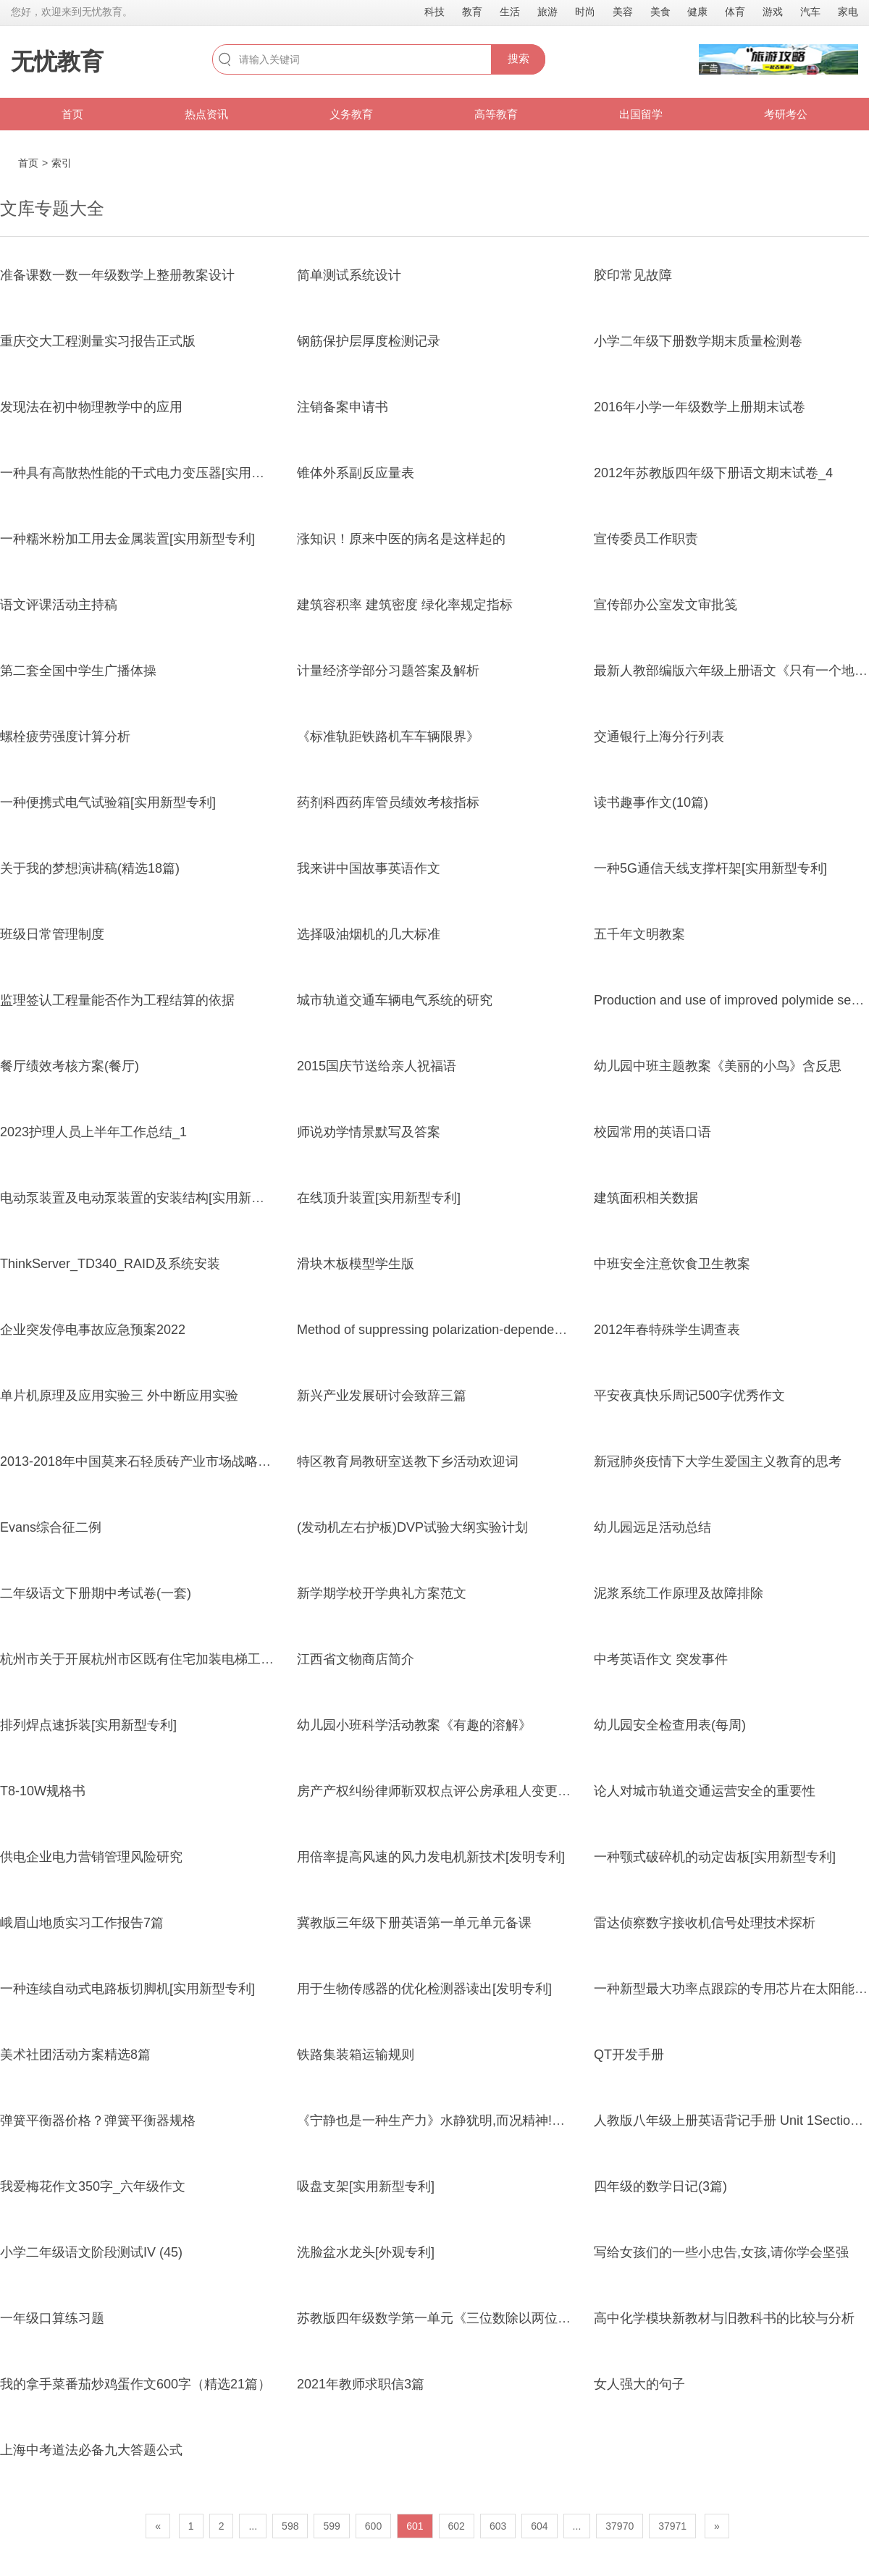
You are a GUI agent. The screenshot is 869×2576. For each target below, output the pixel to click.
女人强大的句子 (639, 2384)
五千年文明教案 (639, 934)
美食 (660, 11)
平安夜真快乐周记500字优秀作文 (689, 1395)
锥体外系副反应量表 (355, 473)
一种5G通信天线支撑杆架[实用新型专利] (710, 868)
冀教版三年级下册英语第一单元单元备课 (414, 1923)
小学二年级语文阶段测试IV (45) (91, 2252)
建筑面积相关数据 (646, 1198)
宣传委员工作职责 (646, 539)
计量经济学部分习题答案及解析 (388, 670)
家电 (848, 11)
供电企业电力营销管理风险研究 (91, 1857)
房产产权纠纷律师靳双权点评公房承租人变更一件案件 (453, 1791)
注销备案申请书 (342, 407)
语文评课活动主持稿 (58, 604)
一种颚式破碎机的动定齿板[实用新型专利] (715, 1857)
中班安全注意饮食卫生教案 (672, 1263)
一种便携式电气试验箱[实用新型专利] (108, 802)
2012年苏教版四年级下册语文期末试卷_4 (713, 473)
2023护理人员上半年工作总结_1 (93, 1132)
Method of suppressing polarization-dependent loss (444, 1329)
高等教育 (496, 114)
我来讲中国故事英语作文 (368, 868)
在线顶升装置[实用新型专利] (379, 1198)
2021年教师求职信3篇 (360, 2384)
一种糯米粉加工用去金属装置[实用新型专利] (127, 539)
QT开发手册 (629, 2054)
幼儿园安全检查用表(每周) (670, 1725)
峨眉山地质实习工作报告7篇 (82, 1923)
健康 (697, 11)
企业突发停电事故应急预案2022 (92, 1329)
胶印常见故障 (633, 275)
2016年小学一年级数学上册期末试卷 (699, 407)
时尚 (585, 11)
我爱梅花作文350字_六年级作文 (92, 2186)
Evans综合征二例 (50, 1527)
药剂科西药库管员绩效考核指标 (388, 802)
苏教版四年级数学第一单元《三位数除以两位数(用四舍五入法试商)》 (497, 2318)
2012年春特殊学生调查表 (667, 1329)
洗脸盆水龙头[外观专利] (365, 2252)
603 (498, 2526)
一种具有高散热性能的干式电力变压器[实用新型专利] (153, 473)
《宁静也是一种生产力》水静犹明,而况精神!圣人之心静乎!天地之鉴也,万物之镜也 (532, 2120)
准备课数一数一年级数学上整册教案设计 (117, 275)
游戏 (773, 11)
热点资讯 (206, 114)
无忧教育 (57, 62)
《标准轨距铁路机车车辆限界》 (388, 736)
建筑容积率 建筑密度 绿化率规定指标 (405, 604)
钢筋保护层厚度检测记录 (368, 341)
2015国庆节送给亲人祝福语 (376, 1066)
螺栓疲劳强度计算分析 (65, 736)
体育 (735, 11)
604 (539, 2526)
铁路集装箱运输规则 (355, 2054)
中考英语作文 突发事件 (661, 1659)
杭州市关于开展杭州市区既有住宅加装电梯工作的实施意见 (169, 1659)
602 (456, 2526)
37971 (672, 2526)
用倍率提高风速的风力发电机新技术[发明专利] (431, 1857)
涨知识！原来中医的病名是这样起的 (401, 539)
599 (331, 2526)
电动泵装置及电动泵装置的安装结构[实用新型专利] (147, 1198)
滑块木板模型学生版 (355, 1263)
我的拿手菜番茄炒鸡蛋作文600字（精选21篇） (135, 2384)
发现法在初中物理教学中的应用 (91, 407)
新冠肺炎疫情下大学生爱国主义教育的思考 (717, 1461)
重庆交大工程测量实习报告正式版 (98, 341)
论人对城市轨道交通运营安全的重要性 (704, 1791)
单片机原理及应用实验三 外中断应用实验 (119, 1395)
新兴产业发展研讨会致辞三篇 (381, 1395)
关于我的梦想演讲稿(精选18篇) (90, 868)
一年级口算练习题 (52, 2318)
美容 (623, 11)
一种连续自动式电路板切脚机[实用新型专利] (127, 1988)
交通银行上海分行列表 (659, 736)
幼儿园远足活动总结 (652, 1527)
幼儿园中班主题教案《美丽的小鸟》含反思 (717, 1066)
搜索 (518, 58)
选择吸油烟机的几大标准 (368, 934)
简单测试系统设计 (349, 275)
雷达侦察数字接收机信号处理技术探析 (704, 1923)
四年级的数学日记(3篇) (660, 2186)
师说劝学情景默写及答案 (368, 1132)
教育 (472, 11)
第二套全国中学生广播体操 (78, 670)
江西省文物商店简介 (355, 1659)
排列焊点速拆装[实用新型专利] (88, 1725)
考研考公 (785, 114)
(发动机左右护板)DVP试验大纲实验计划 (412, 1527)
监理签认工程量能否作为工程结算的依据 (117, 1000)
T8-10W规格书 (42, 1791)
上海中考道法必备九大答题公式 (91, 2450)
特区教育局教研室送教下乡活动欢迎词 (408, 1461)
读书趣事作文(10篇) (651, 802)
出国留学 (641, 114)
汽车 (810, 11)
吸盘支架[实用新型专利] (365, 2186)
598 (290, 2526)
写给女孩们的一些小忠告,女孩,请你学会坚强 (721, 2252)
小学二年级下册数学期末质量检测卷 (698, 341)
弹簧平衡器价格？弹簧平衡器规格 (98, 2120)
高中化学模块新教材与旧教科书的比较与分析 (724, 2318)
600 (373, 2526)
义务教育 (351, 114)
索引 (61, 163)
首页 (72, 114)
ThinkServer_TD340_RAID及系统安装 (110, 1263)
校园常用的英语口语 (652, 1132)
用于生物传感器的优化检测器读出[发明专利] (424, 1988)
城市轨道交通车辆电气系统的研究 (394, 1000)
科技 (434, 11)
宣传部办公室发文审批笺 (665, 604)
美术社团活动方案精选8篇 (75, 2054)
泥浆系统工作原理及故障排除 (678, 1593)
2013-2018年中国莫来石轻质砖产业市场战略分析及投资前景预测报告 (200, 1461)
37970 (619, 2526)
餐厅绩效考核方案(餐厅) (69, 1066)
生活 (510, 11)
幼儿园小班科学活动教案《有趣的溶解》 (414, 1725)
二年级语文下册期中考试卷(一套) (95, 1593)
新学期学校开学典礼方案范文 (381, 1593)
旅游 (547, 11)
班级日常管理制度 (52, 934)
